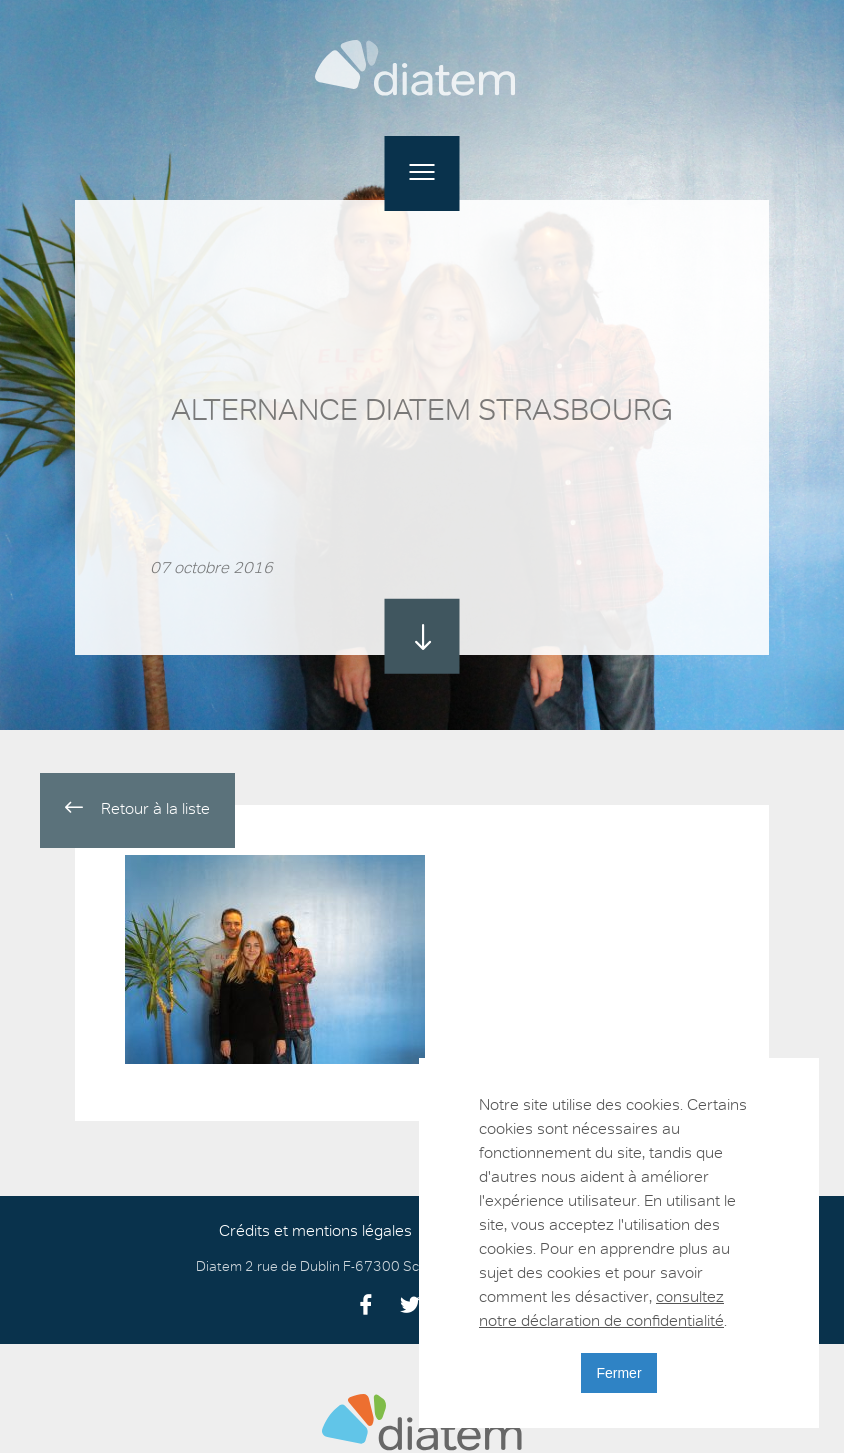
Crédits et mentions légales (315, 1231)
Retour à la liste (137, 808)
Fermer (618, 1373)
